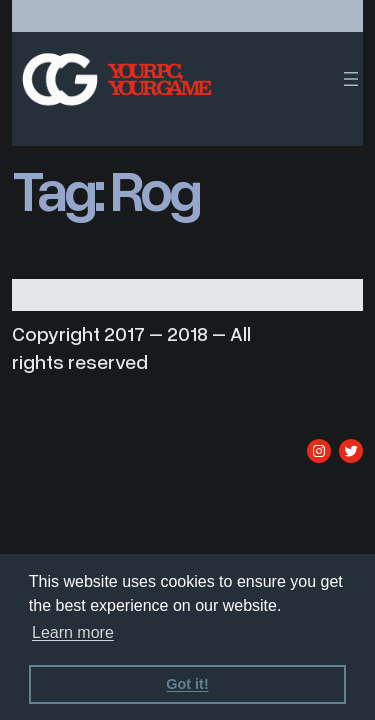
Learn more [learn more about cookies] (73, 632)
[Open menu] (351, 79)
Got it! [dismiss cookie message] (187, 684)
